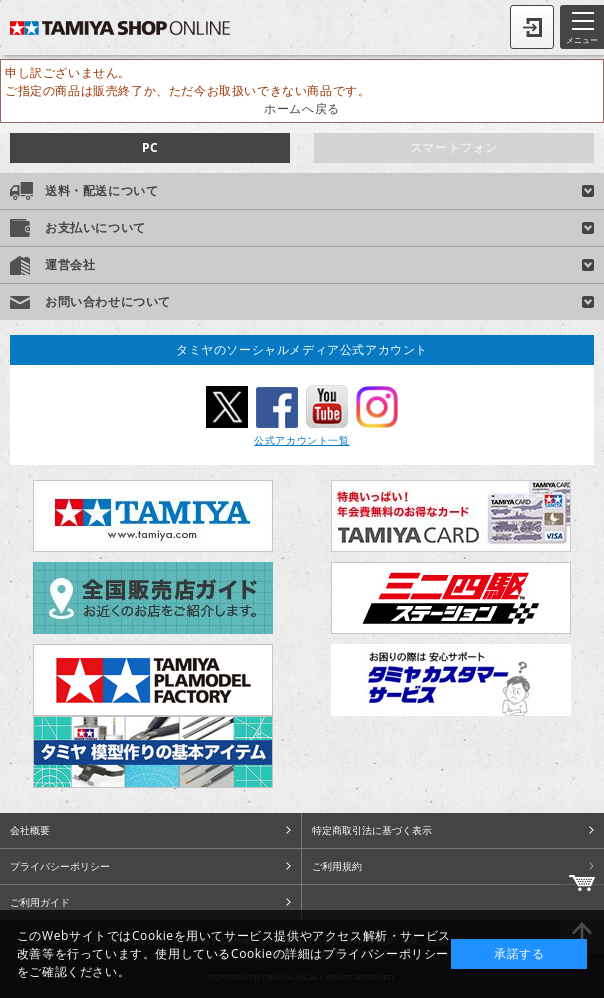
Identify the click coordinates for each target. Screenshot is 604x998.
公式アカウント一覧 (301, 440)
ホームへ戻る (302, 108)
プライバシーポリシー (60, 866)
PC (150, 147)
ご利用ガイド (40, 902)
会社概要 (30, 830)
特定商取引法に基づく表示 (372, 830)
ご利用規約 (337, 866)
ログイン (532, 27)
